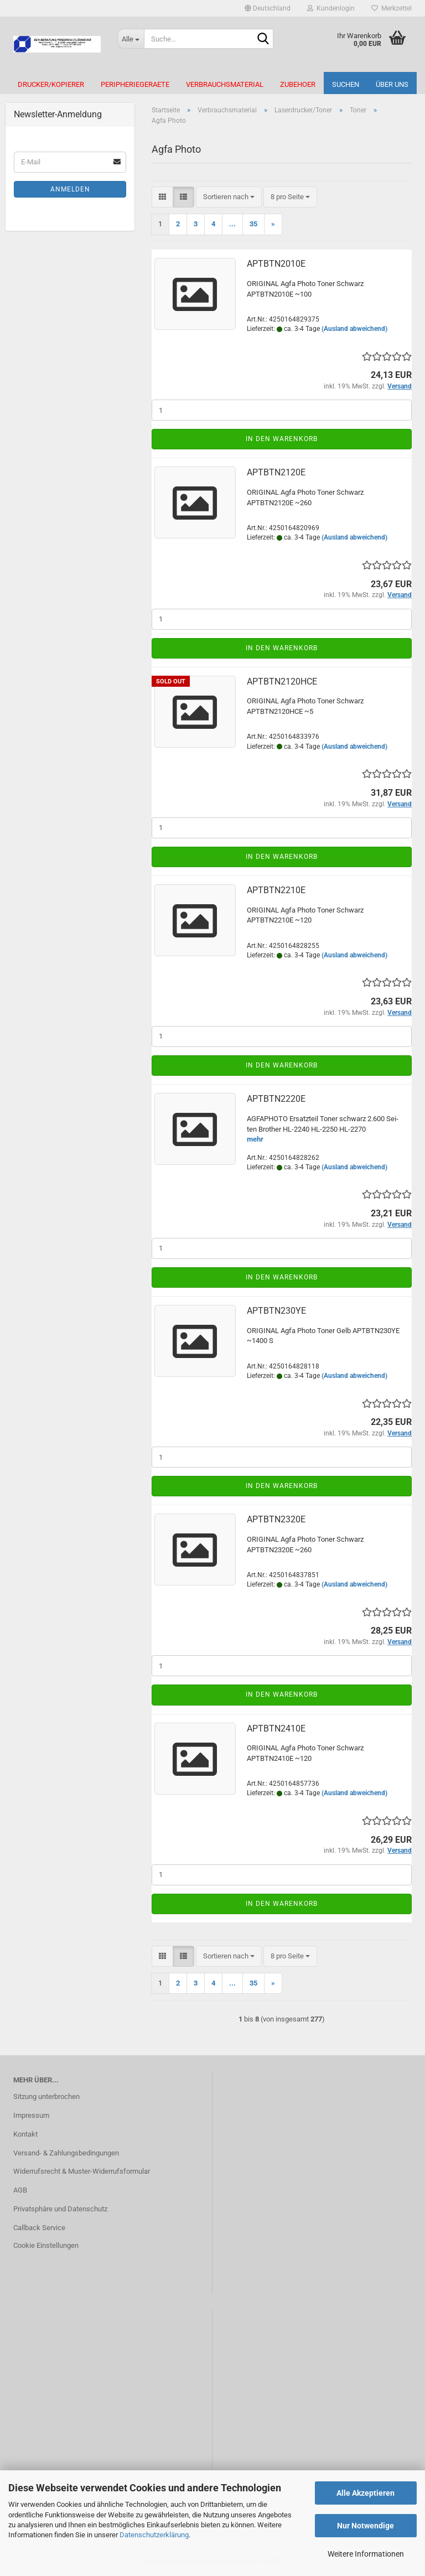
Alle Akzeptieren (365, 2493)
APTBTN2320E (276, 1519)
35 (253, 224)
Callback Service (39, 2227)
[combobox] (229, 197)
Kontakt (25, 2134)
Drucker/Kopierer (51, 84)
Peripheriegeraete (135, 84)
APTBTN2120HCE (282, 681)
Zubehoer (297, 84)
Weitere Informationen (366, 2553)
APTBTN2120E (276, 472)
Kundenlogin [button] (331, 8)
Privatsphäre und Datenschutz (60, 2209)
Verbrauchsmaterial (224, 84)
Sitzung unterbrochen (46, 2096)
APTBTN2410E (276, 1728)
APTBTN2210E (276, 890)
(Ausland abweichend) (354, 329)
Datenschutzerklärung (154, 2535)
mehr (255, 1139)
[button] (267, 8)
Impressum (31, 2115)
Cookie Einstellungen (46, 2245)
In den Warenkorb (282, 439)
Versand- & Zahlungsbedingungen (66, 2153)
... (232, 224)
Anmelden (70, 189)
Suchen (345, 84)
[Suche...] (130, 39)
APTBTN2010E (276, 263)
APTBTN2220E (276, 1098)
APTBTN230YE (276, 1310)
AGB (20, 2190)
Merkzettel (391, 8)
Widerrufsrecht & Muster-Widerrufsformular (81, 2171)
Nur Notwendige (365, 2525)
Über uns (392, 84)
